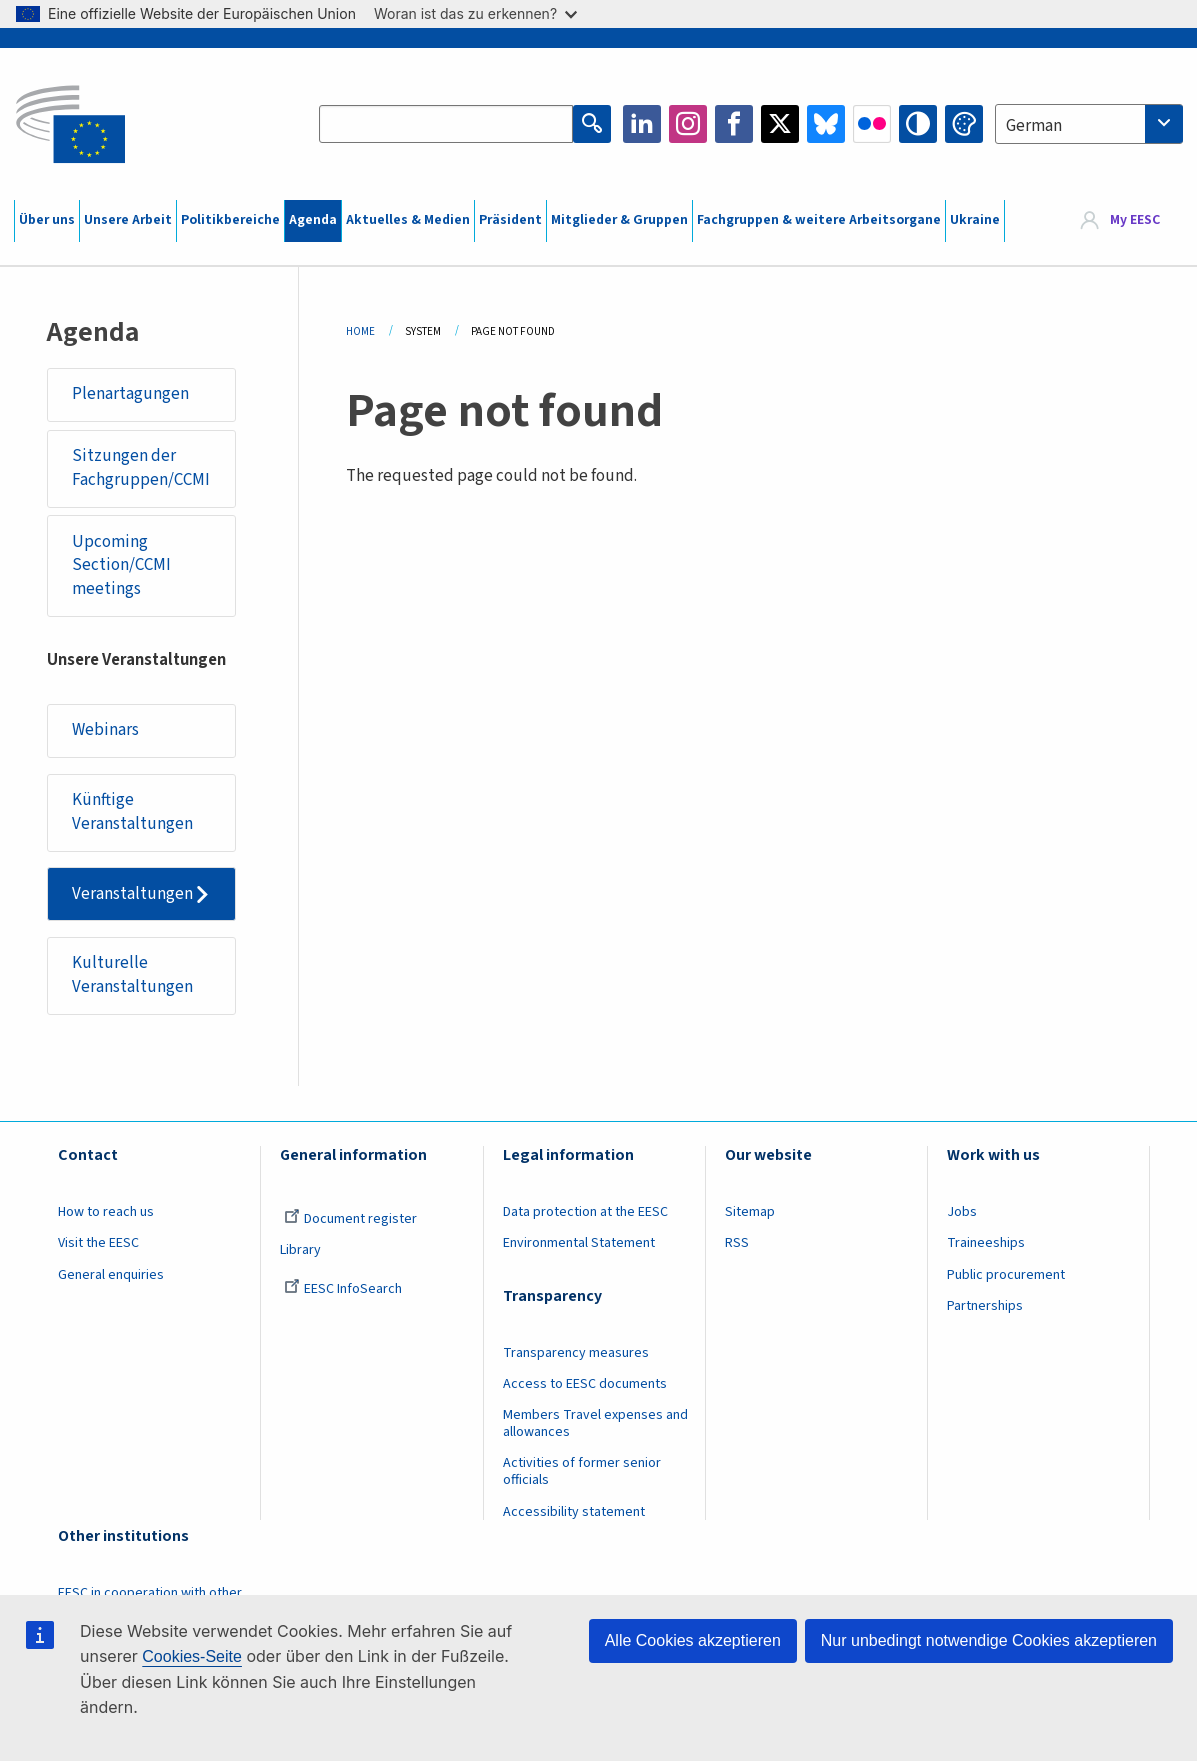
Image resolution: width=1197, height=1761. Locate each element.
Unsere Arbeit (128, 220)
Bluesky (826, 124)
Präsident (510, 220)
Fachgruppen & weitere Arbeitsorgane (819, 220)
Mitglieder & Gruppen (619, 220)
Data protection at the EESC (585, 1212)
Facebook (734, 124)
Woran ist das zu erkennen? (475, 13)
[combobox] (1089, 124)
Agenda (313, 220)
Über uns (47, 220)
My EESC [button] (1135, 220)
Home (360, 331)
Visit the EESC (98, 1243)
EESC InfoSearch (343, 1289)
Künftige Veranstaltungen (132, 812)
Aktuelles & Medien (408, 220)
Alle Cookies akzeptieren (693, 1640)
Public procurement (1006, 1275)
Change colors (964, 124)
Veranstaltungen (132, 894)
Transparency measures (576, 1353)
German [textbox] (1034, 126)
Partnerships (985, 1306)
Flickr (872, 124)
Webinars (105, 730)
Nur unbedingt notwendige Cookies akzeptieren (989, 1640)
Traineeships (986, 1243)
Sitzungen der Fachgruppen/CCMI (141, 468)
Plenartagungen (130, 394)
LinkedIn (642, 124)
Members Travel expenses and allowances (595, 1423)
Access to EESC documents (585, 1384)
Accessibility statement (574, 1512)
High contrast (918, 124)
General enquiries (111, 1275)
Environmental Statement (579, 1243)
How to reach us (106, 1212)
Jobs (962, 1212)
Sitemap (750, 1212)
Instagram (688, 124)
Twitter (780, 124)
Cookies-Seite (192, 1656)
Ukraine (975, 220)
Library (300, 1250)
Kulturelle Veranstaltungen (132, 975)
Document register (350, 1219)
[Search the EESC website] (446, 124)
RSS (737, 1243)
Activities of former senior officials (582, 1471)
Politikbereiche (230, 220)
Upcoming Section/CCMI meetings (121, 565)
